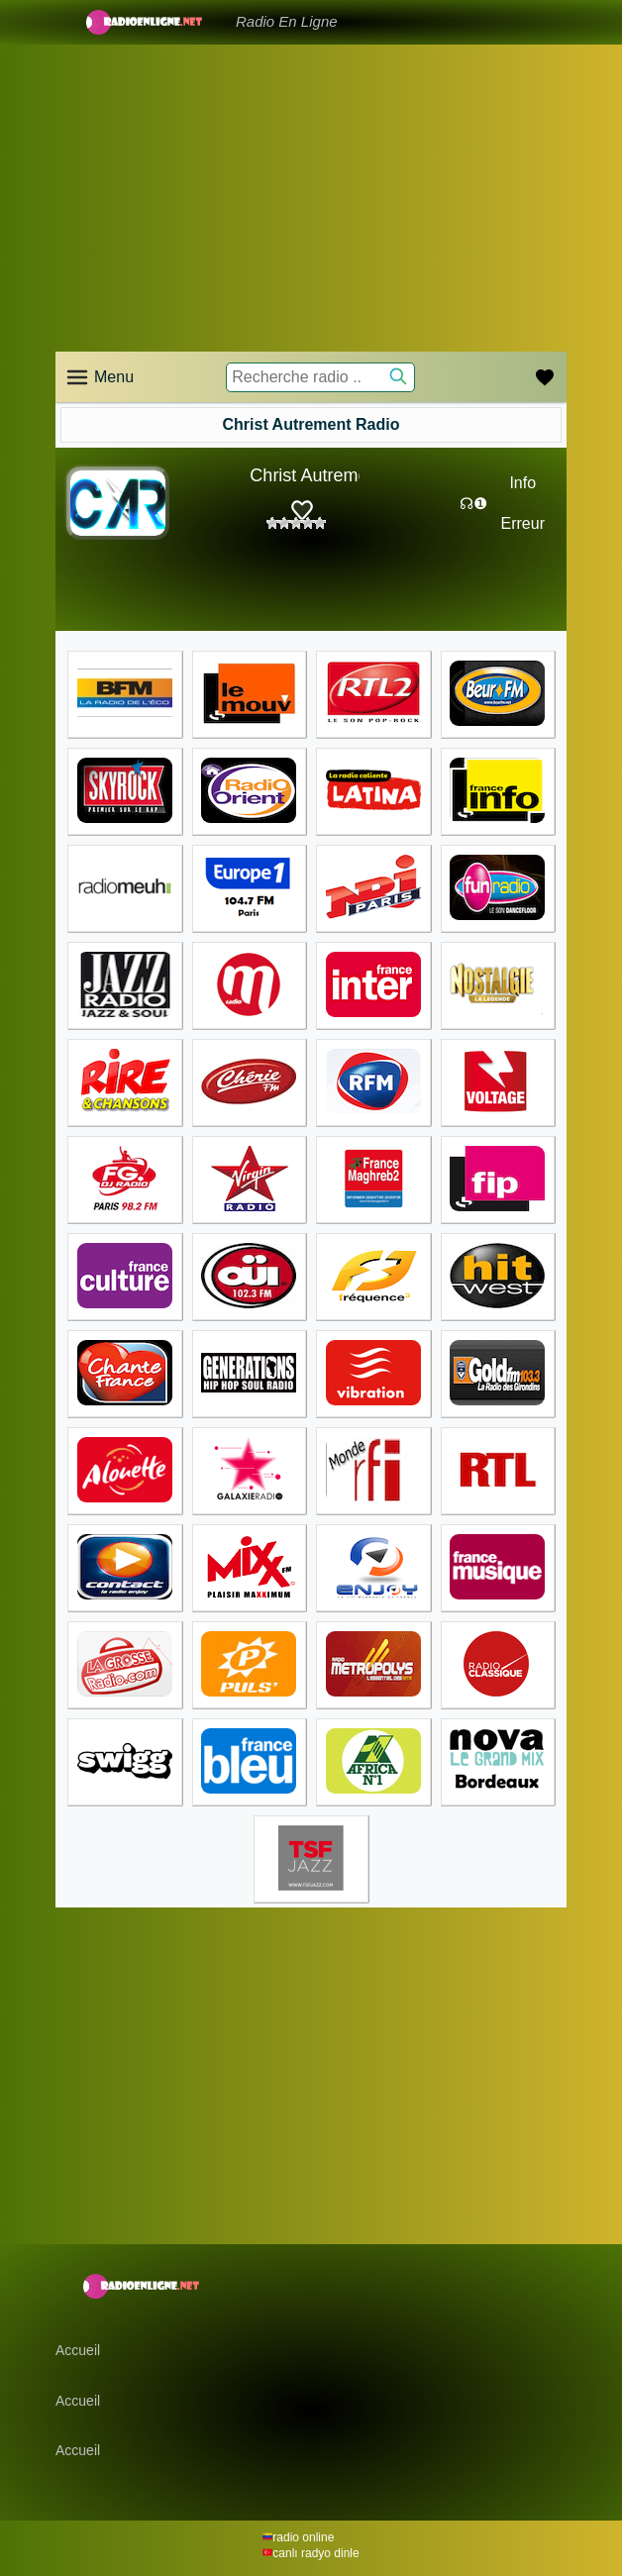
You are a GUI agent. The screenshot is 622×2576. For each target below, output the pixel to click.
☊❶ (473, 503)
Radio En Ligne (287, 21)
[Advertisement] (311, 198)
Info (522, 482)
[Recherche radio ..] (320, 377)
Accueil (77, 2350)
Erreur (523, 523)
